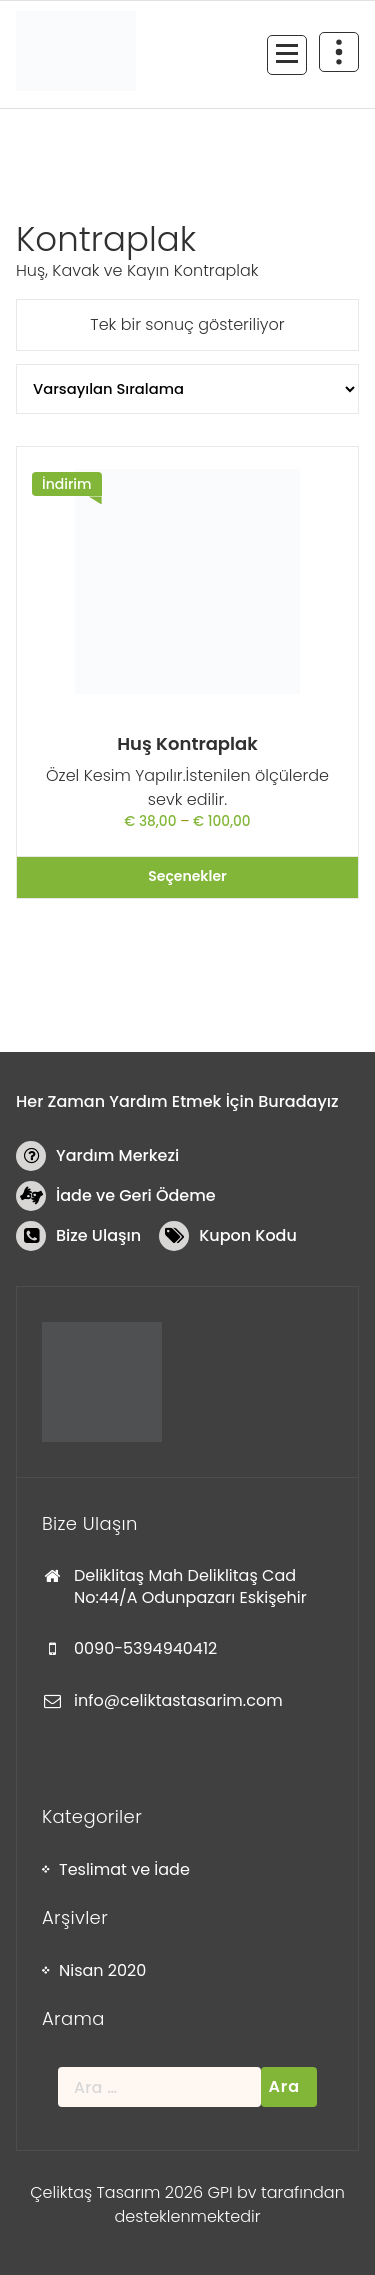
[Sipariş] (187, 389)
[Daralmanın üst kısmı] (339, 52)
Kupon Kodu (248, 1235)
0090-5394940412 (145, 1648)
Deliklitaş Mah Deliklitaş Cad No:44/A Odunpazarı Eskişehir (190, 1586)
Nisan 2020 (102, 1970)
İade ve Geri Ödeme (136, 1195)
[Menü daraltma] (287, 55)
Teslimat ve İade (124, 1869)
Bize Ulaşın (98, 1235)
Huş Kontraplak (187, 743)
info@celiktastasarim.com (178, 1700)
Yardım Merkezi (117, 1155)
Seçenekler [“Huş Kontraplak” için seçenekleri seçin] (187, 876)
